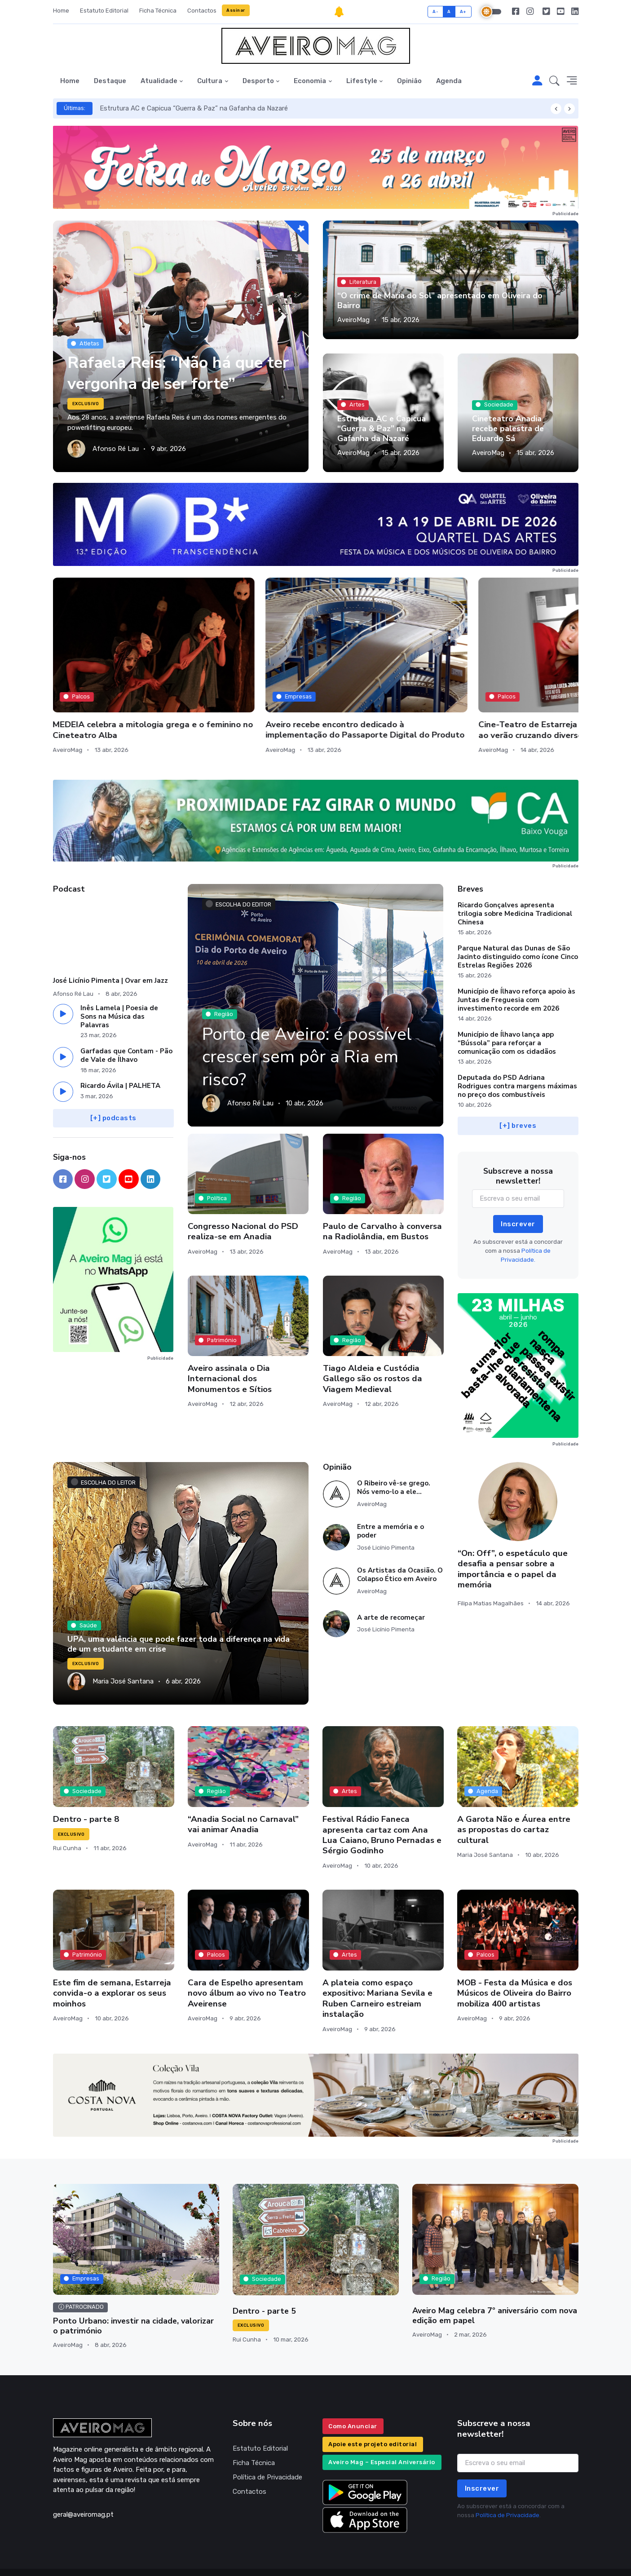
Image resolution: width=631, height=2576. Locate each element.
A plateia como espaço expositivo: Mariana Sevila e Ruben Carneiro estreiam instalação (377, 1966)
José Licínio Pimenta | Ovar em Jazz (110, 949)
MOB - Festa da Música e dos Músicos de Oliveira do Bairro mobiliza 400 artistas (514, 1961)
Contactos (201, 10)
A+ (463, 11)
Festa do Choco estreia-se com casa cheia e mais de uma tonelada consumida (516, 682)
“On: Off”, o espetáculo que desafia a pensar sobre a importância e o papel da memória (513, 1537)
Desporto (258, 81)
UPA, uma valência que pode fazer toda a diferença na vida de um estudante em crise (178, 1612)
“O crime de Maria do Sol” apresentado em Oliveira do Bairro (440, 300)
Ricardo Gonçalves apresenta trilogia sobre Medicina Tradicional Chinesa (515, 882)
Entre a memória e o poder (390, 1499)
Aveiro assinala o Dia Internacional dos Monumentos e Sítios (230, 1347)
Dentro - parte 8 (86, 1788)
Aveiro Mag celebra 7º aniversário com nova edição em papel (495, 2284)
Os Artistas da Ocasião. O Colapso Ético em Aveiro (400, 1543)
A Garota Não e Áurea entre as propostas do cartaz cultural (513, 1798)
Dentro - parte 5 (264, 2279)
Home (61, 10)
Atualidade (159, 81)
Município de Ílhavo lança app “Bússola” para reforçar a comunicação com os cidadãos (507, 1012)
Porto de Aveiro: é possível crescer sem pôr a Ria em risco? (310, 1025)
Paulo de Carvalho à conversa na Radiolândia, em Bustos (382, 1200)
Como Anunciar (352, 2394)
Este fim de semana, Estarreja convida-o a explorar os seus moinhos (112, 1961)
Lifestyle (361, 81)
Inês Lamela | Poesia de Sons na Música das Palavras (119, 985)
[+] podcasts (113, 1087)
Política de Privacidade (267, 2445)
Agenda (449, 81)
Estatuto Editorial (104, 10)
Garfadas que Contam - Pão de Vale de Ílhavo (126, 1024)
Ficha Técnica (158, 10)
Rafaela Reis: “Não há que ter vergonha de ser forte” (168, 373)
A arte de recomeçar (391, 1585)
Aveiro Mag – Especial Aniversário (381, 2430)
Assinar (235, 10)
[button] (554, 81)
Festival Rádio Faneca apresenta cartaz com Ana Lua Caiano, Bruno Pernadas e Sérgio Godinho (381, 1803)
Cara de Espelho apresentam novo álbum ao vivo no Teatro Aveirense (247, 1961)
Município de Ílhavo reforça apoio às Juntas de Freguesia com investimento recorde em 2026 (516, 968)
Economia (310, 81)
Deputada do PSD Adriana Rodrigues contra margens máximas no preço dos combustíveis (517, 1055)
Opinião (409, 81)
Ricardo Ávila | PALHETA (120, 1054)
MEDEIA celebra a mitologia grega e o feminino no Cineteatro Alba (108, 682)
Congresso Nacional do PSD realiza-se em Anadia (243, 1200)
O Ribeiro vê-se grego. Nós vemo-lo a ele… (393, 1456)
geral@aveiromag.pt (83, 2483)
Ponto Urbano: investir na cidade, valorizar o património (133, 2294)
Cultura (209, 81)
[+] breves (517, 1094)
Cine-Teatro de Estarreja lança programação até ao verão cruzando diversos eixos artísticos (382, 687)
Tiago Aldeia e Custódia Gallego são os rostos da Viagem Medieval (372, 1347)
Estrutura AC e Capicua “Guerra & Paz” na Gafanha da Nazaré (194, 108)
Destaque (110, 81)
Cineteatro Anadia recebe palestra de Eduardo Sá (508, 428)
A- (435, 11)
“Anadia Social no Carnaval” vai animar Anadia (243, 1793)
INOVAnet (70, 2556)
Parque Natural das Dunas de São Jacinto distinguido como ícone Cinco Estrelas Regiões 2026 (518, 925)
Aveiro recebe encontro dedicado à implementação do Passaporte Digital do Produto (248, 682)
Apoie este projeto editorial (372, 2412)
